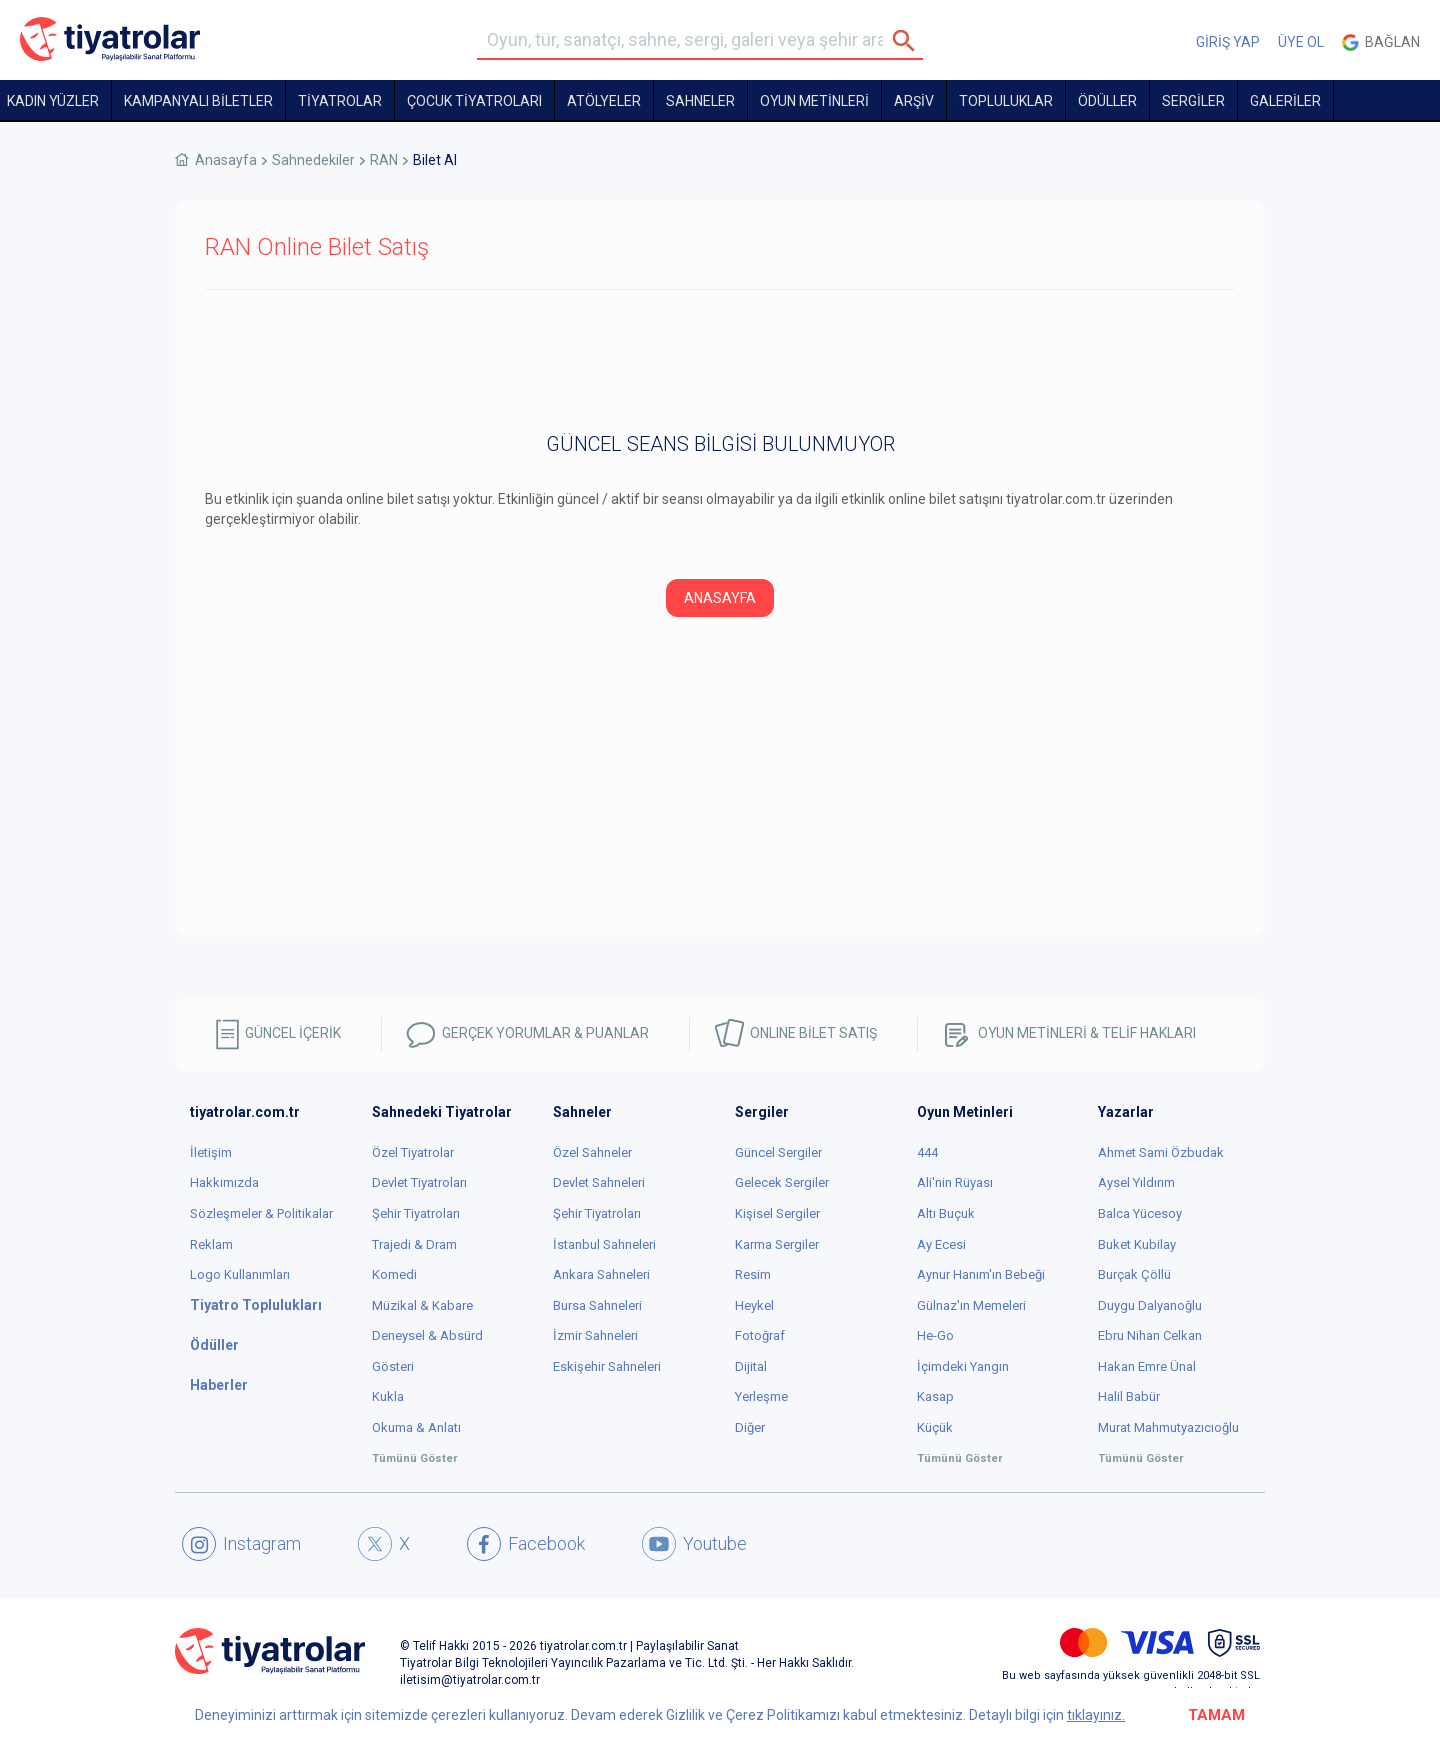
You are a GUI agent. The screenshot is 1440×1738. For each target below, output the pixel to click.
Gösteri (393, 1366)
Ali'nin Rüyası (955, 1182)
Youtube (694, 1544)
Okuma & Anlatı (416, 1427)
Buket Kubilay (1137, 1244)
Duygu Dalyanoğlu (1150, 1305)
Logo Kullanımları (240, 1274)
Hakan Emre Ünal (1147, 1366)
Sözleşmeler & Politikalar (261, 1213)
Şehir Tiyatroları (416, 1213)
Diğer (750, 1427)
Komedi (394, 1274)
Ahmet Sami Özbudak (1161, 1152)
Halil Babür (1129, 1396)
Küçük (935, 1427)
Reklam (211, 1244)
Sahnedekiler (313, 160)
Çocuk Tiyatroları (474, 101)
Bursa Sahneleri (597, 1305)
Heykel (754, 1305)
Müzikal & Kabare (422, 1305)
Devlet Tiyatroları (419, 1182)
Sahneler (700, 101)
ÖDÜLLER (1107, 101)
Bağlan (1381, 42)
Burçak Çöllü (1134, 1274)
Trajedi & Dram (414, 1244)
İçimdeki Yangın (963, 1366)
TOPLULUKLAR (1006, 101)
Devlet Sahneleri (599, 1182)
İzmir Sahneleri (595, 1335)
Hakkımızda (224, 1182)
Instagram (241, 1544)
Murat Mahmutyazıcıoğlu (1168, 1427)
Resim (753, 1274)
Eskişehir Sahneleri (607, 1366)
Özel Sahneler (592, 1152)
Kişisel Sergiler (777, 1213)
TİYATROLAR (340, 101)
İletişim (211, 1152)
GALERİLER (1285, 101)
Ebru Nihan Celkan (1150, 1335)
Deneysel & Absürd (427, 1335)
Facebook (526, 1544)
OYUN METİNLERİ (814, 101)
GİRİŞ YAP (1228, 42)
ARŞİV (914, 101)
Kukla (388, 1396)
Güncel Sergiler (778, 1152)
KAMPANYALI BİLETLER (198, 101)
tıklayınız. (1096, 1715)
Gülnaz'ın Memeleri (971, 1305)
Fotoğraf (760, 1335)
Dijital (751, 1366)
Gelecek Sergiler (782, 1182)
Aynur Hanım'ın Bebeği (981, 1274)
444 (927, 1152)
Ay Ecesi (941, 1244)
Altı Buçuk (946, 1213)
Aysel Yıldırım (1136, 1182)
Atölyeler (604, 101)
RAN (384, 160)
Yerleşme (761, 1396)
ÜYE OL (1301, 42)
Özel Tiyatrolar (413, 1152)
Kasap (935, 1396)
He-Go (935, 1335)
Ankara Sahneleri (601, 1274)
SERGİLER (1193, 101)
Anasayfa (226, 160)
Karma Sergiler (777, 1244)
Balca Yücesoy (1140, 1213)
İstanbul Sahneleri (604, 1244)
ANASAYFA (720, 598)
